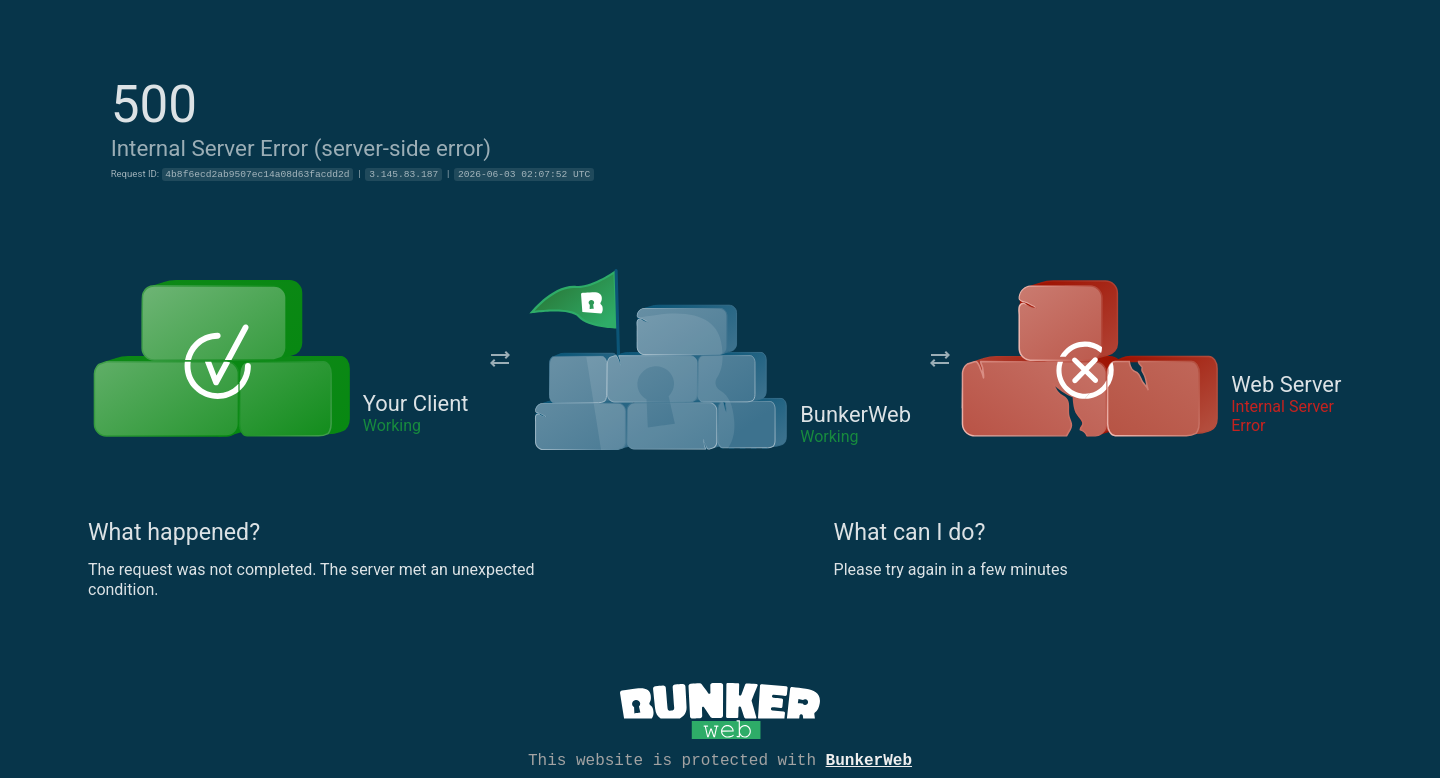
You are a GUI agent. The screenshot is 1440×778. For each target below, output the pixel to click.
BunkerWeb (869, 759)
